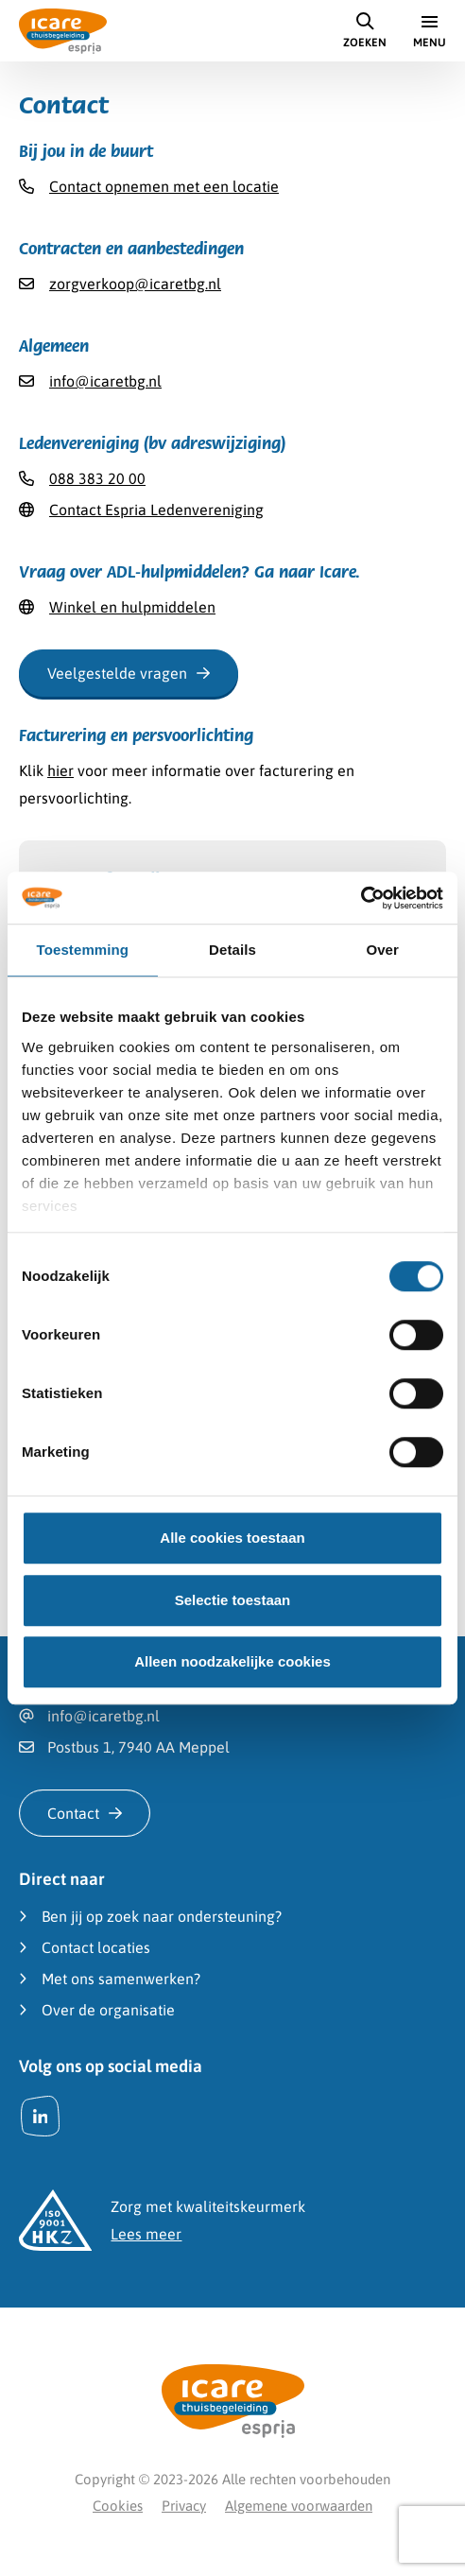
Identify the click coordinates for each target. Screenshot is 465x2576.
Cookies (118, 2506)
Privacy (184, 2506)
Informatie (105, 949)
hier (60, 770)
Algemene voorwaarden (298, 2506)
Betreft (80, 914)
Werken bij (106, 978)
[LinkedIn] (40, 2116)
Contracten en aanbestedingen (174, 1007)
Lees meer (146, 2233)
